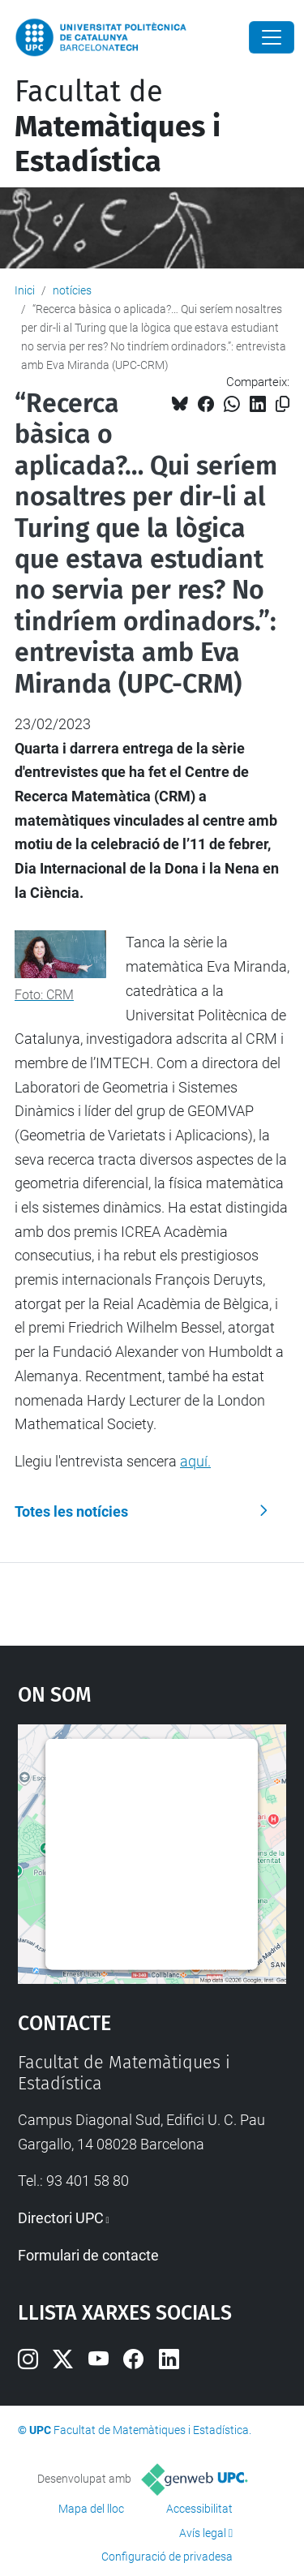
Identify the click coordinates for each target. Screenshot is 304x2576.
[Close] (271, 37)
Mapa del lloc (91, 2508)
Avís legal (202, 2533)
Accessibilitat (199, 2508)
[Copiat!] (282, 404)
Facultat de (118, 126)
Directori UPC (61, 2217)
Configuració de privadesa (167, 2556)
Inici (25, 290)
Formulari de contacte (88, 2255)
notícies (72, 290)
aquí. (195, 1461)
